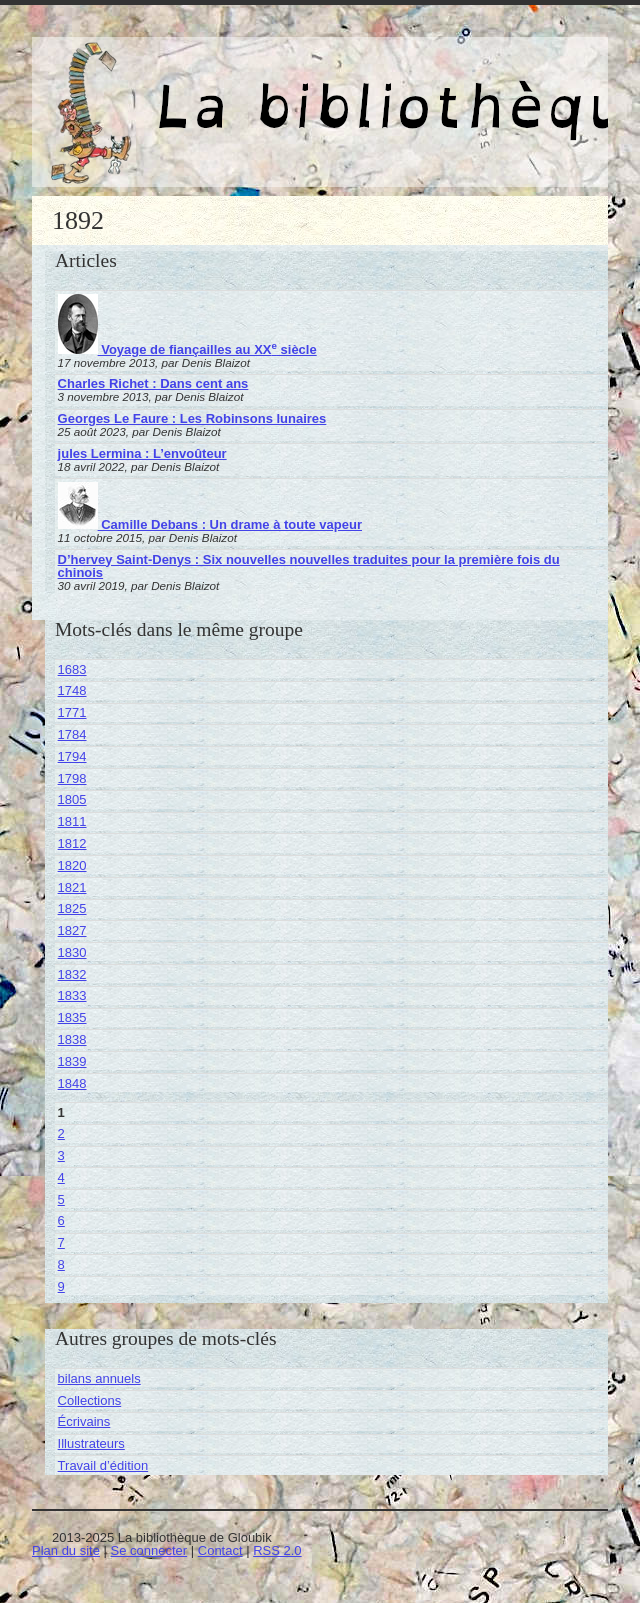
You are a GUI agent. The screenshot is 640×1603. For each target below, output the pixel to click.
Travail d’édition (103, 1465)
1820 (72, 865)
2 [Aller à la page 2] (61, 1133)
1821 (72, 887)
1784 (72, 734)
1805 (72, 799)
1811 (72, 821)
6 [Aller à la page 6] (61, 1220)
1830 (72, 952)
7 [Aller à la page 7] (61, 1242)
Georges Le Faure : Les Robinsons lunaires (192, 418)
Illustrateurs (91, 1443)
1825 (72, 908)
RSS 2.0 (277, 1550)
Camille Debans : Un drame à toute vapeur (210, 524)
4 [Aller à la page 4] (61, 1177)
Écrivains (84, 1421)
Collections (90, 1400)
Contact (220, 1550)
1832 (72, 974)
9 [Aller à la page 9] (61, 1286)
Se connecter (149, 1550)
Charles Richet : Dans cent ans (153, 383)
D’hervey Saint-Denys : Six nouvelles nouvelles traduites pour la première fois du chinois (309, 566)
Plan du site (66, 1550)
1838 (72, 1039)
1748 (72, 690)
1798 (72, 778)
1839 (72, 1061)
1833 (72, 995)
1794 (72, 756)
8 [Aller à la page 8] (61, 1264)
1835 (72, 1017)
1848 (72, 1083)
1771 (72, 712)
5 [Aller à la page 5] (61, 1199)
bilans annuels (99, 1378)
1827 (72, 930)
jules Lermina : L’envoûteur (142, 453)
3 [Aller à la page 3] (61, 1155)
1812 (72, 843)
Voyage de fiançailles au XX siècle (187, 349)
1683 (72, 669)
